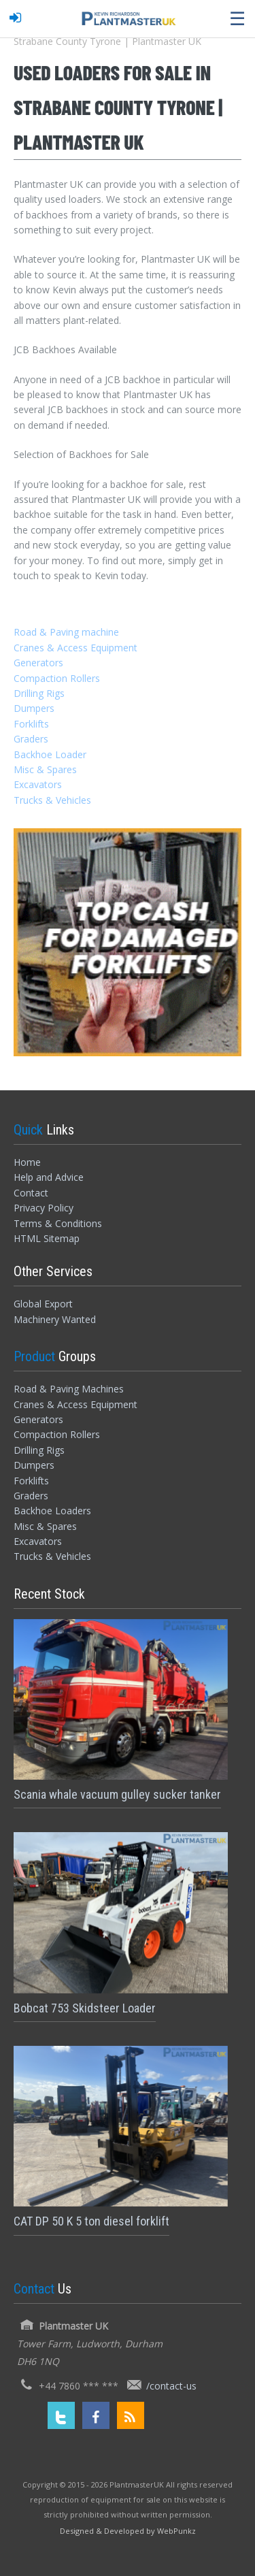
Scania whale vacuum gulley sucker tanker (117, 1794)
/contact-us (171, 2385)
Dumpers (34, 708)
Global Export (43, 1303)
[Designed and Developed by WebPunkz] (128, 2530)
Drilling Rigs (39, 693)
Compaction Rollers (57, 678)
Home (27, 1162)
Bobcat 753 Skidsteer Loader (85, 2008)
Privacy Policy (43, 1207)
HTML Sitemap (47, 1238)
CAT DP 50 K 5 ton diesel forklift (91, 2221)
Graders (31, 738)
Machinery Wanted (55, 1319)
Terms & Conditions (58, 1223)
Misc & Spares (45, 769)
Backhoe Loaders (52, 1510)
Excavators (38, 784)
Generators (38, 662)
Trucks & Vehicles (52, 800)
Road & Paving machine (66, 631)
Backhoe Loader (50, 754)
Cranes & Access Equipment (75, 647)
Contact (31, 1192)
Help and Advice (49, 1177)
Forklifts (31, 723)
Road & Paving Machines (69, 1388)
